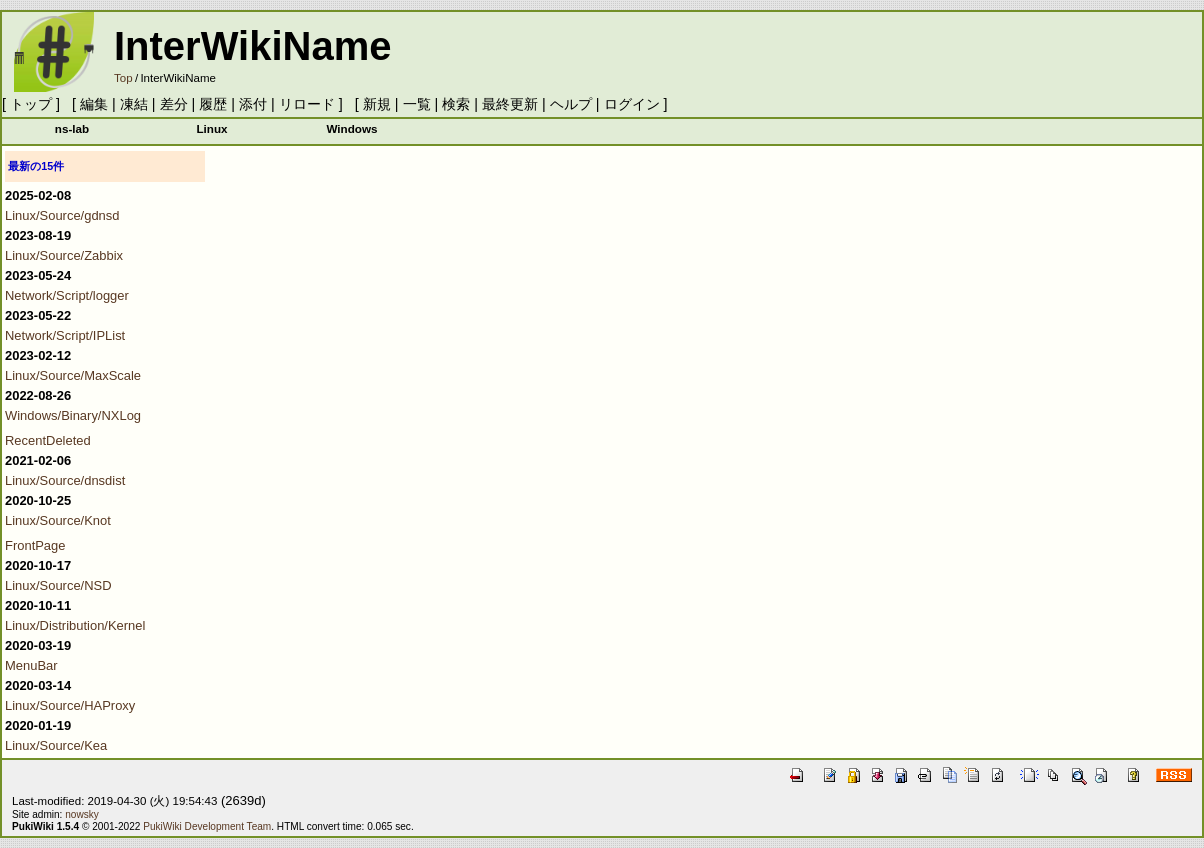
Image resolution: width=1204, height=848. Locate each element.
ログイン (632, 104)
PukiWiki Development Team (207, 826)
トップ (31, 104)
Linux (211, 128)
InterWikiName (253, 46)
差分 (174, 104)
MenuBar (31, 665)
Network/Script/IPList (65, 335)
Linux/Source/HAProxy (70, 705)
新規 (377, 104)
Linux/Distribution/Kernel (75, 625)
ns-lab (72, 128)
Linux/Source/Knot (58, 520)
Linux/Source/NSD (58, 585)
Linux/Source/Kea (56, 745)
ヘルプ (571, 104)
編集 (94, 104)
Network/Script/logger (67, 295)
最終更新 (510, 104)
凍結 (134, 104)
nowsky (82, 814)
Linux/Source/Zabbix (64, 255)
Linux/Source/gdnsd (62, 215)
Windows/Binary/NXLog (73, 415)
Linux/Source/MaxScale (73, 375)
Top (123, 78)
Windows (351, 128)
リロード (307, 104)
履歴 (213, 104)
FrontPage (35, 545)
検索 (456, 104)
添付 (253, 104)
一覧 (417, 104)
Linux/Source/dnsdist (65, 480)
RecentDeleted (48, 440)
